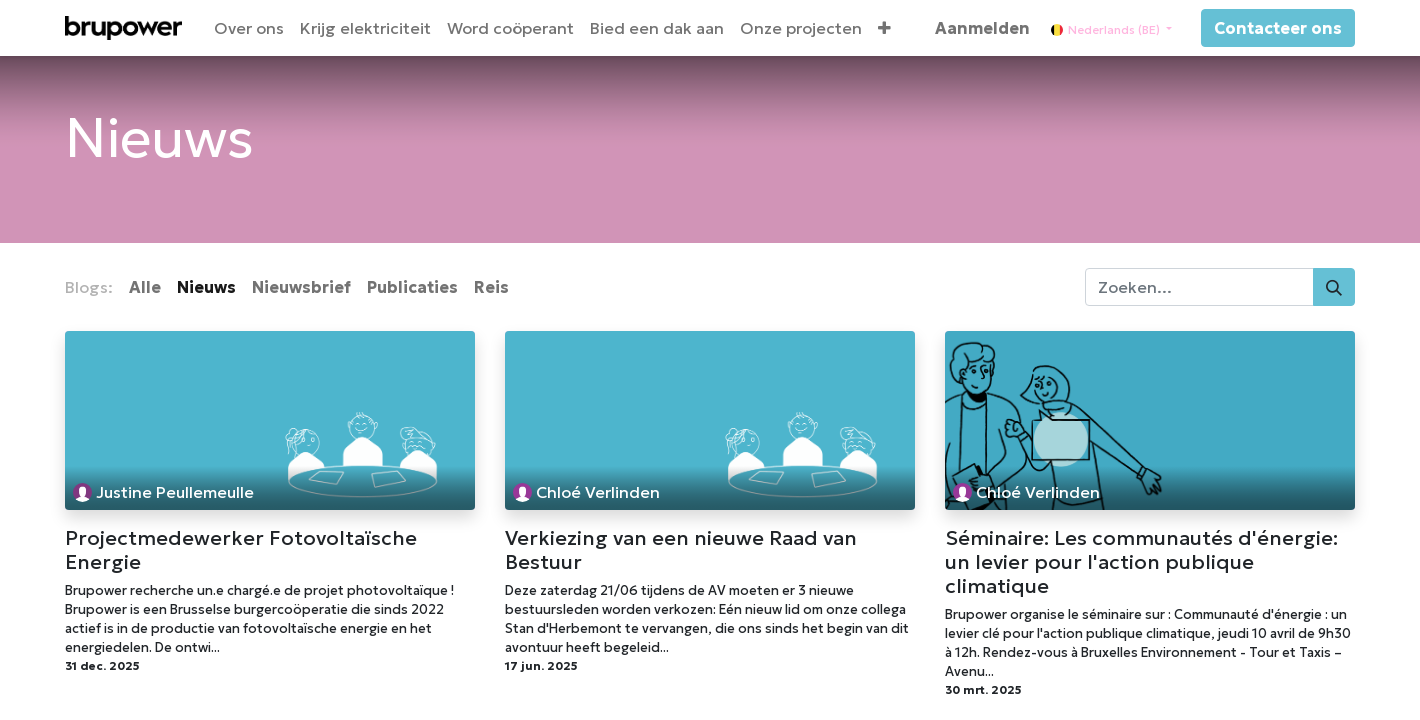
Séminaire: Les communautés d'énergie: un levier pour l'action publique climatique (1141, 562)
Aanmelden (982, 28)
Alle (145, 287)
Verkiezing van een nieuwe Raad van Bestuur (681, 550)
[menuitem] (249, 28)
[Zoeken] (1334, 287)
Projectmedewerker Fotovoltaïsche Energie (241, 550)
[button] (884, 28)
